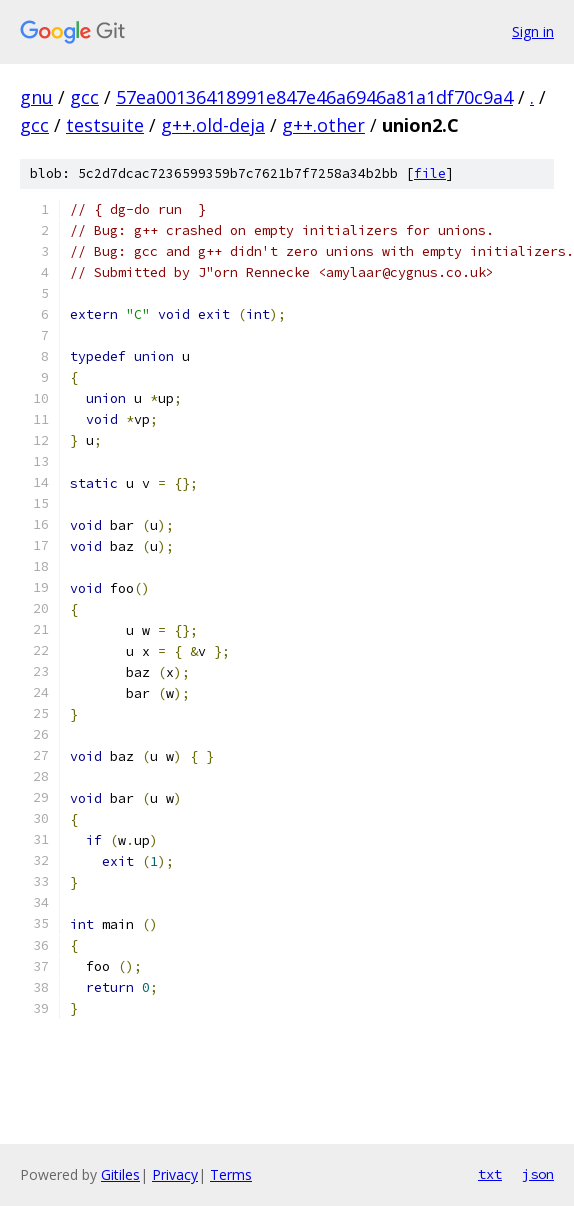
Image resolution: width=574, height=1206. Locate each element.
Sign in (533, 31)
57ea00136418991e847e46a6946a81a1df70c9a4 (314, 97)
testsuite (105, 125)
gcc (84, 97)
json (538, 1174)
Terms (231, 1174)
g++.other (323, 125)
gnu (36, 97)
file (430, 173)
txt (490, 1174)
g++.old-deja (213, 125)
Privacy (175, 1174)
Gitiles (120, 1174)
